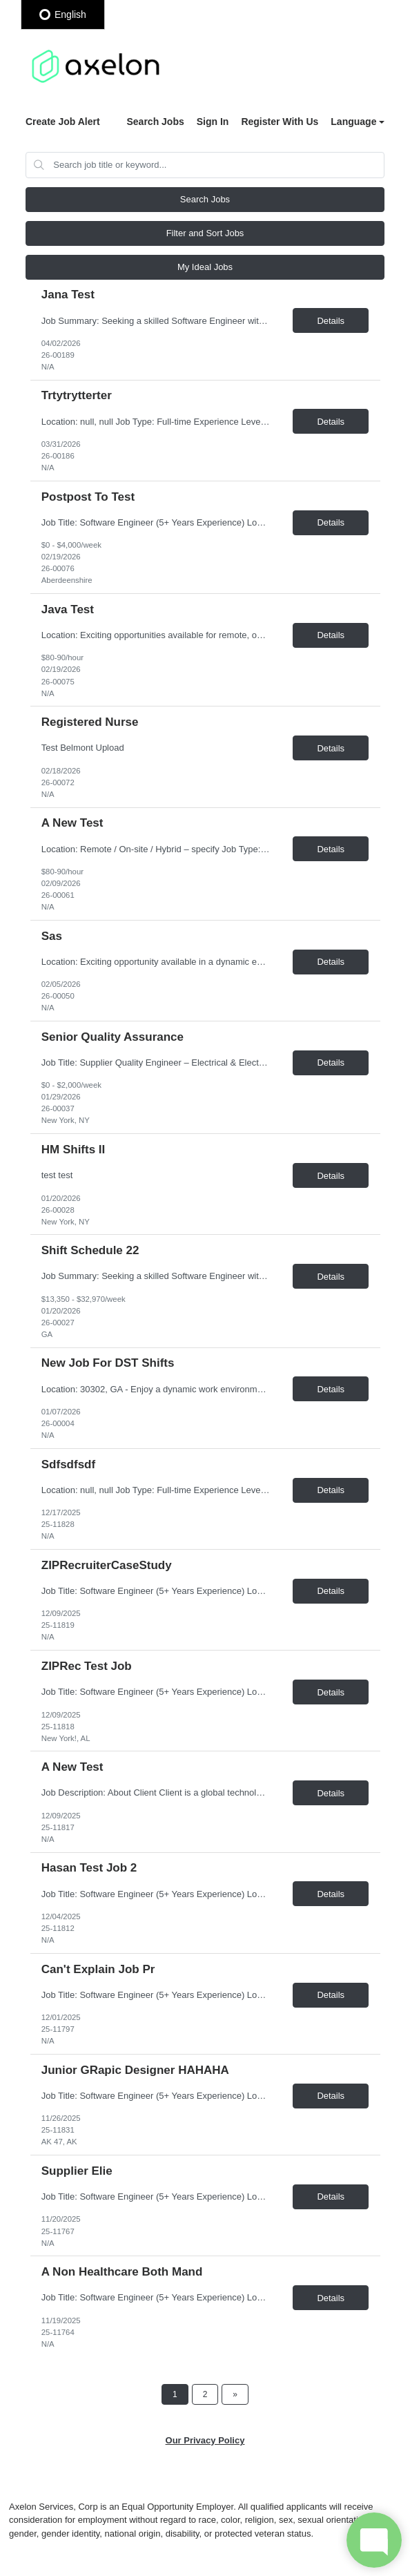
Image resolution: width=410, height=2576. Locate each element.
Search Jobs (155, 121)
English (62, 14)
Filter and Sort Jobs (205, 233)
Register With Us (279, 121)
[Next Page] (235, 2394)
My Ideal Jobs (205, 267)
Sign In (213, 121)
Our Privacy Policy (205, 2440)
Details (330, 321)
